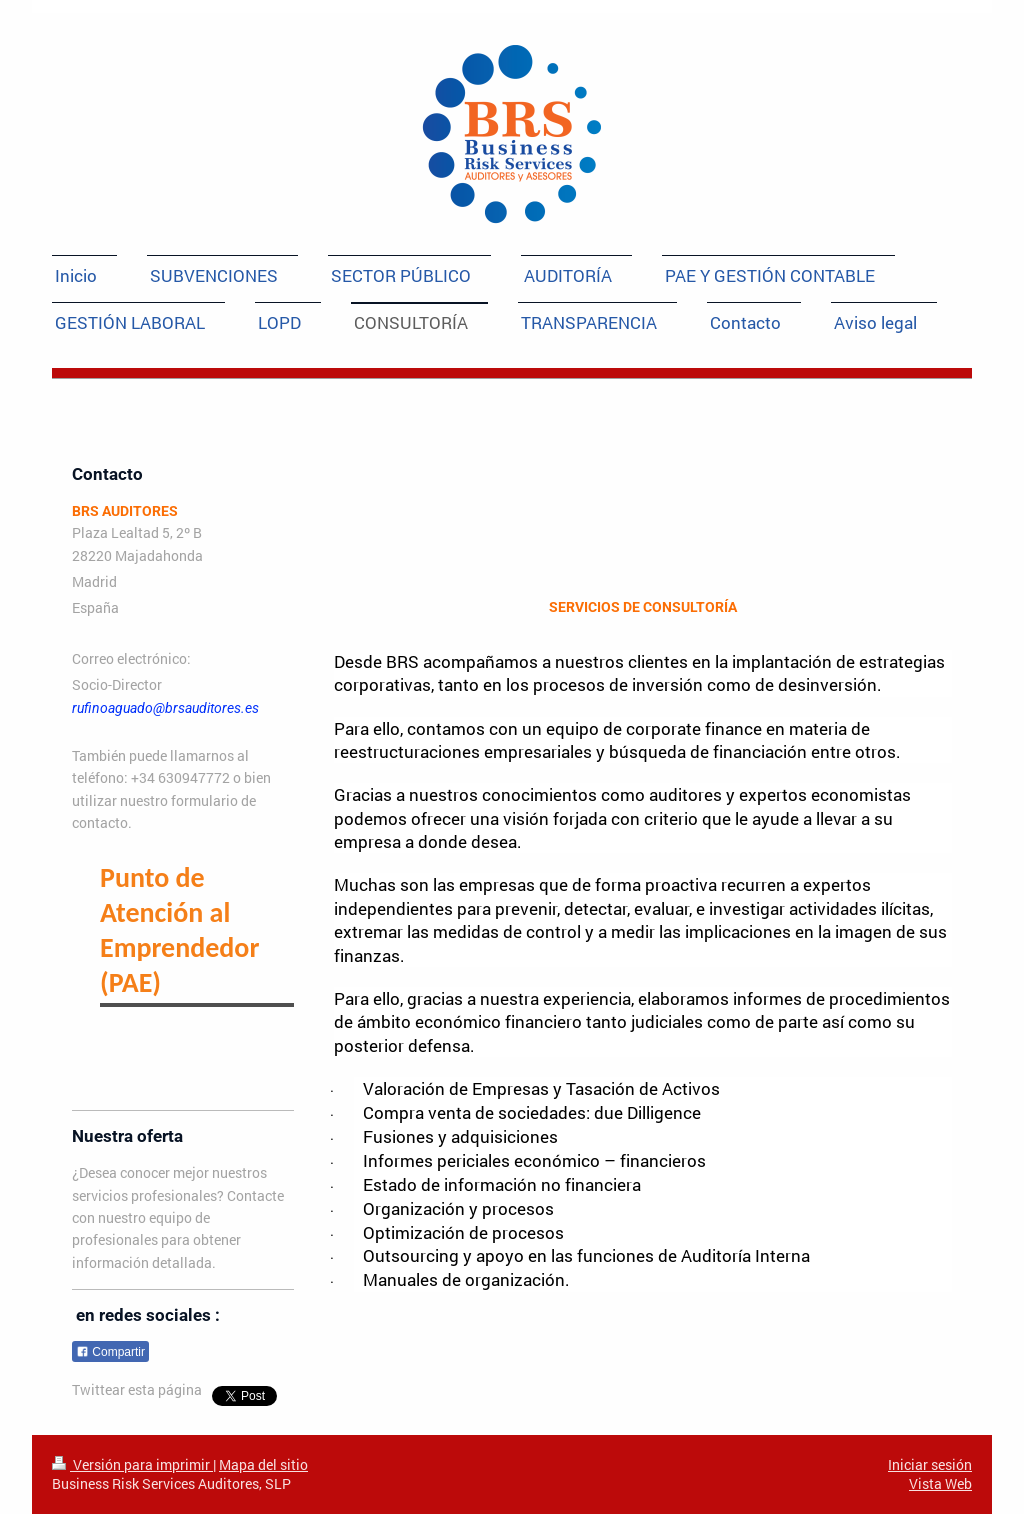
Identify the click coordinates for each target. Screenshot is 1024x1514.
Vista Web (940, 1483)
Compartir (110, 1352)
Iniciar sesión (930, 1464)
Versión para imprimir (132, 1464)
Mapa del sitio (263, 1464)
